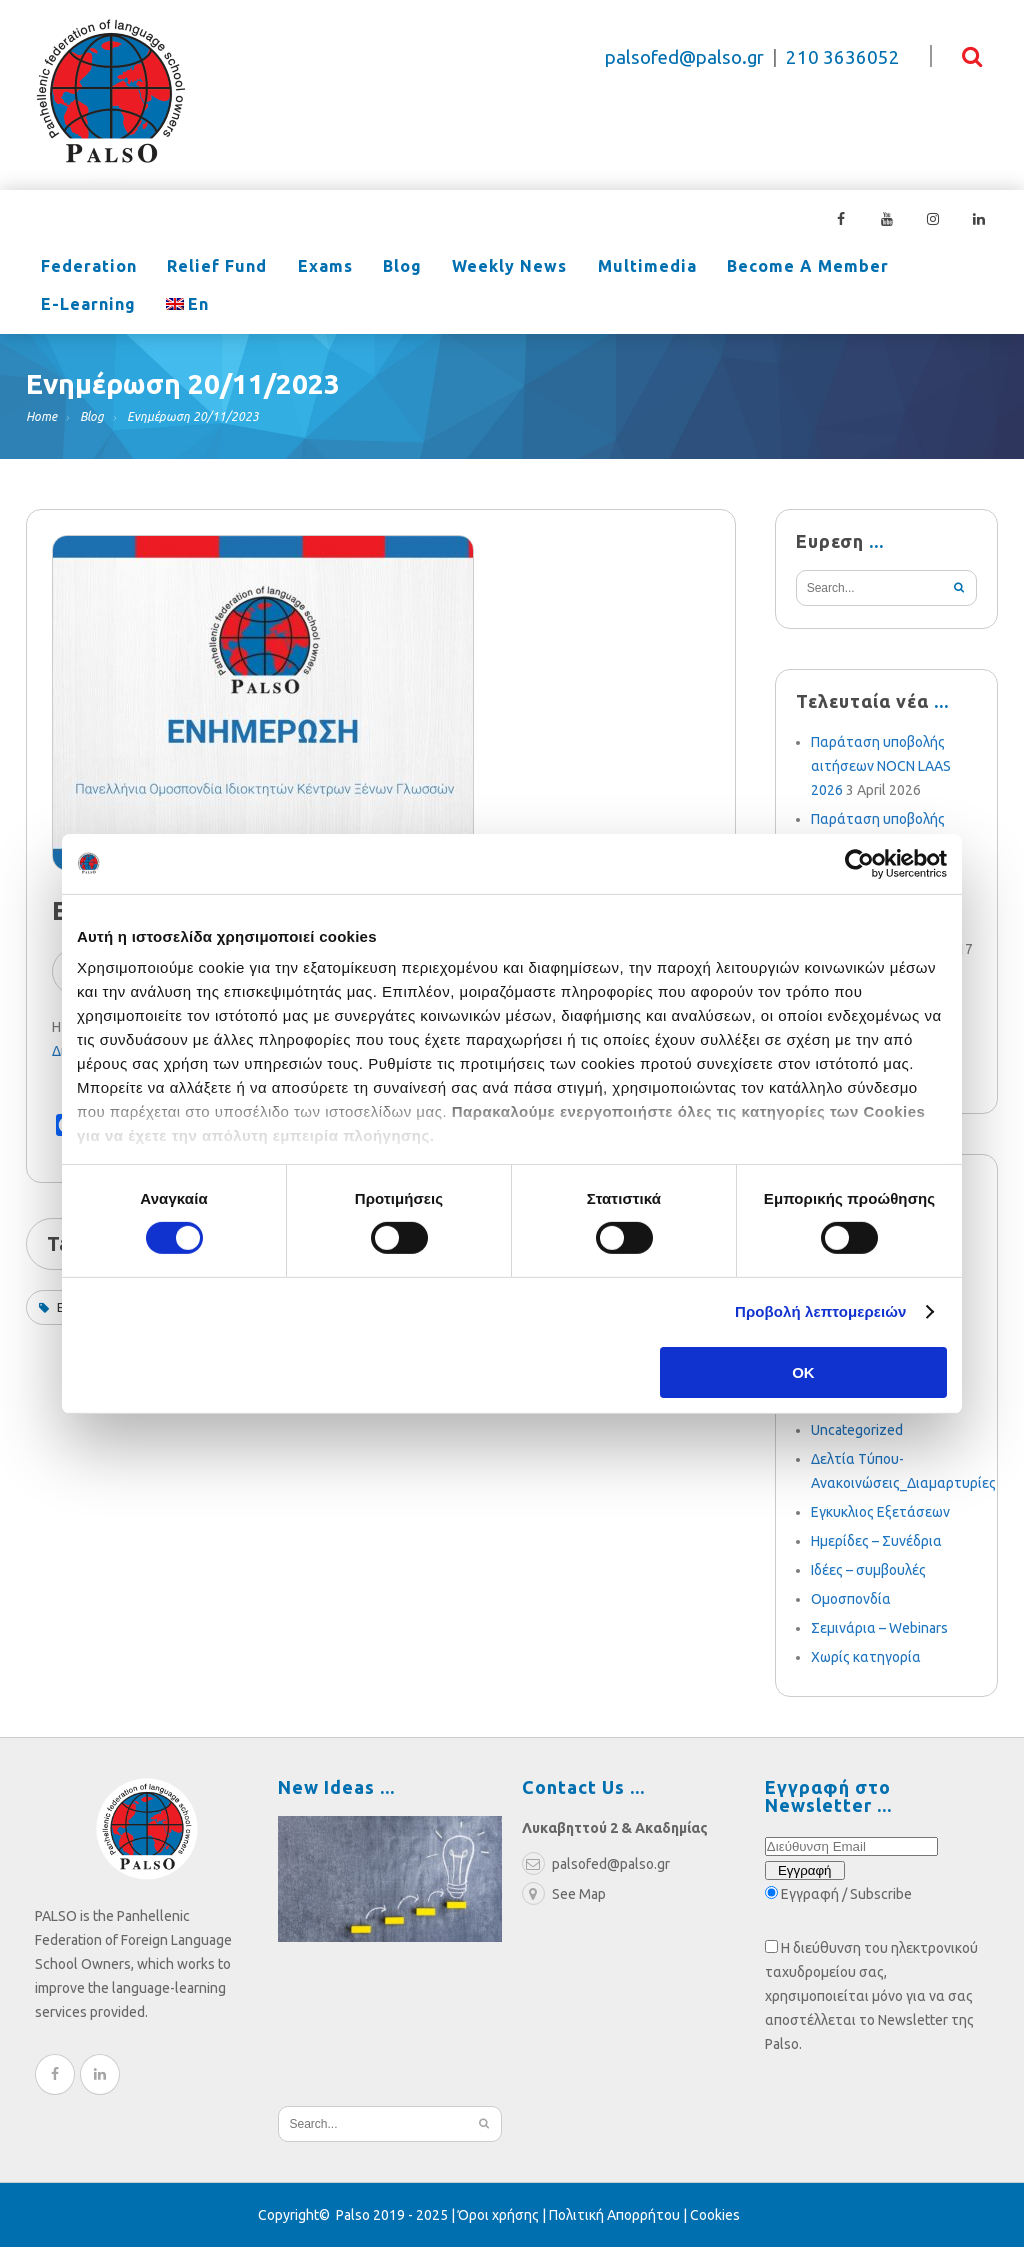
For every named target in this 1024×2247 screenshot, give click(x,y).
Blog (366, 268)
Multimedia (590, 268)
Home (41, 416)
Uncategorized (857, 1430)
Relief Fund (202, 268)
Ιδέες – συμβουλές (868, 1570)
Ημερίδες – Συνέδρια (876, 1541)
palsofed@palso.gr (684, 57)
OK (803, 1372)
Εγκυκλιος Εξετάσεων (880, 1512)
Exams (299, 268)
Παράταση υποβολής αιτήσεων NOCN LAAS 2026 (881, 766)
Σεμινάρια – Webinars (879, 1628)
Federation (84, 268)
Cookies (715, 2215)
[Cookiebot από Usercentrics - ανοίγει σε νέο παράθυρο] (859, 863)
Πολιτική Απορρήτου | (619, 2215)
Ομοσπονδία (851, 1599)
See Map (564, 1894)
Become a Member (741, 268)
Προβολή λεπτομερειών (821, 1311)
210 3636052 (843, 57)
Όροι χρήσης (498, 2215)
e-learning (889, 268)
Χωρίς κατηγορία (866, 1657)
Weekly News (463, 268)
